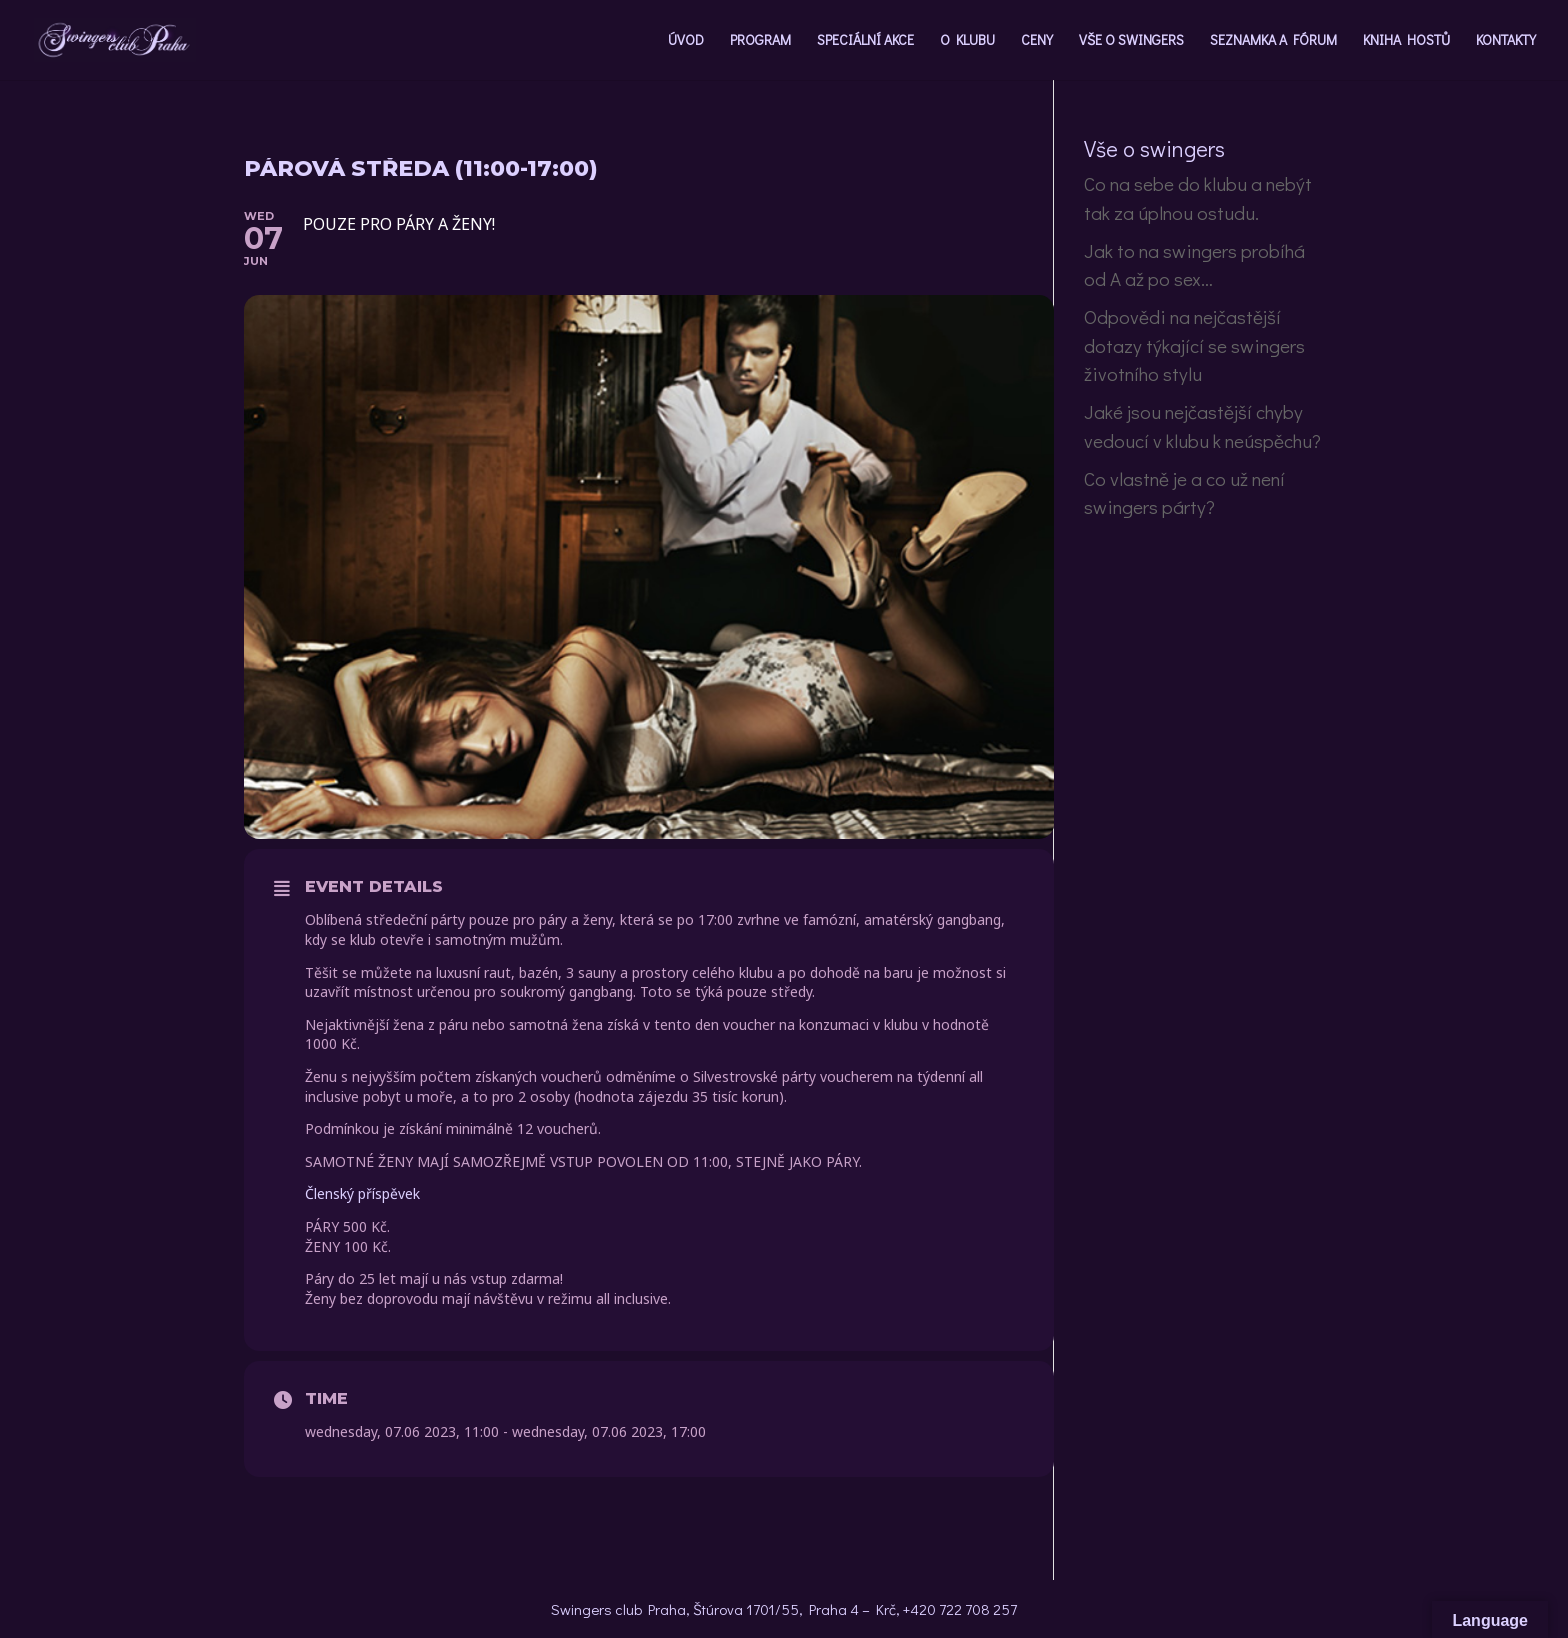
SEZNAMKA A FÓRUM (1273, 41)
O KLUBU (967, 41)
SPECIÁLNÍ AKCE (865, 41)
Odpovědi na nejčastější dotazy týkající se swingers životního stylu (1194, 345)
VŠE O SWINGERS (1131, 41)
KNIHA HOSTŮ (1406, 41)
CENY (1037, 41)
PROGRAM (760, 41)
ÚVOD (686, 41)
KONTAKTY (1506, 41)
